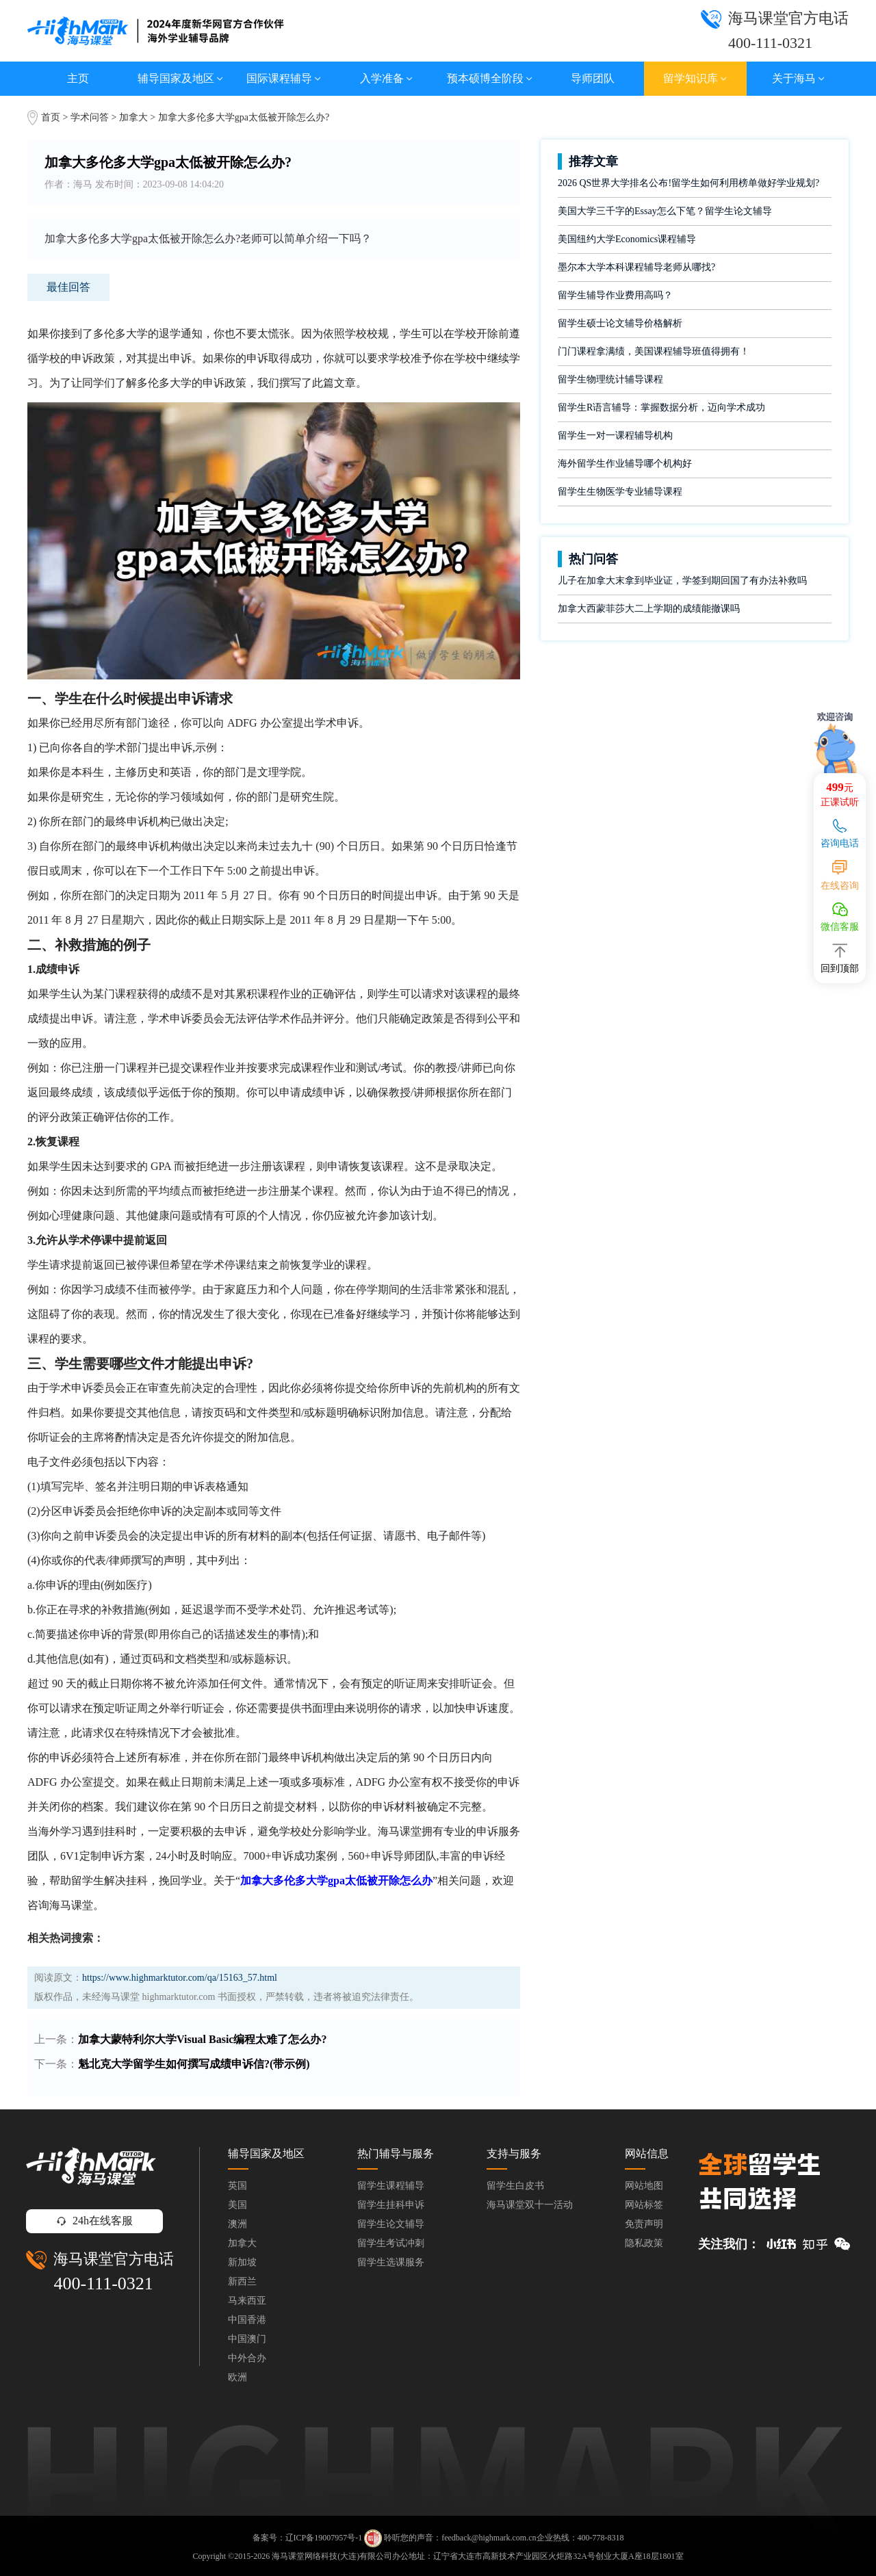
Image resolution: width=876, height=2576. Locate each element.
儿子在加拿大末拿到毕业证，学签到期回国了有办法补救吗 (682, 580)
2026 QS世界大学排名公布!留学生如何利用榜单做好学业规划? (688, 183)
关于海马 (798, 78)
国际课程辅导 (283, 78)
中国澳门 (247, 2339)
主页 (78, 78)
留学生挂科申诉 (390, 2205)
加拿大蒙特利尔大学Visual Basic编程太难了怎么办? (202, 2039)
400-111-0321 (103, 2283)
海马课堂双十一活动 (530, 2205)
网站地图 (644, 2186)
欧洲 (237, 2377)
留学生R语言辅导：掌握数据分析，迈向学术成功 (661, 407)
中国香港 (247, 2320)
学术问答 (89, 117)
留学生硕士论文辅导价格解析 (620, 323)
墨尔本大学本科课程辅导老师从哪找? (636, 267)
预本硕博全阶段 (489, 78)
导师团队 (593, 78)
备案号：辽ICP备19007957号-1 (308, 2537)
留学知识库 (695, 78)
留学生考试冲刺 (390, 2243)
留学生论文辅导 (390, 2224)
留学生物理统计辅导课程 (610, 379)
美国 (237, 2205)
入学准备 (386, 78)
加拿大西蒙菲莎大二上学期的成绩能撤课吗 (649, 608)
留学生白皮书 (515, 2186)
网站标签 (644, 2205)
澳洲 (237, 2224)
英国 (237, 2186)
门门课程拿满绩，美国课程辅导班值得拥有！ (653, 351)
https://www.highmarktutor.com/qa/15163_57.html (179, 1978)
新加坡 (242, 2262)
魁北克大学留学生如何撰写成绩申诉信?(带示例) (194, 2064)
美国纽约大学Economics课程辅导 (627, 239)
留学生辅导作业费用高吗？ (615, 295)
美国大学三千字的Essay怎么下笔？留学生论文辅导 (665, 211)
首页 (50, 117)
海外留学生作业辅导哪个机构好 (625, 463)
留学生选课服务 (390, 2262)
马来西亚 (247, 2300)
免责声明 (644, 2224)
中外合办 (247, 2358)
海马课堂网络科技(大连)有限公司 (332, 2556)
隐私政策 (644, 2243)
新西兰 (242, 2281)
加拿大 (135, 117)
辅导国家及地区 (180, 78)
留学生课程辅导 (390, 2186)
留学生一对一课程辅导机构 (615, 435)
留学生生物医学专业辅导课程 (620, 491)
